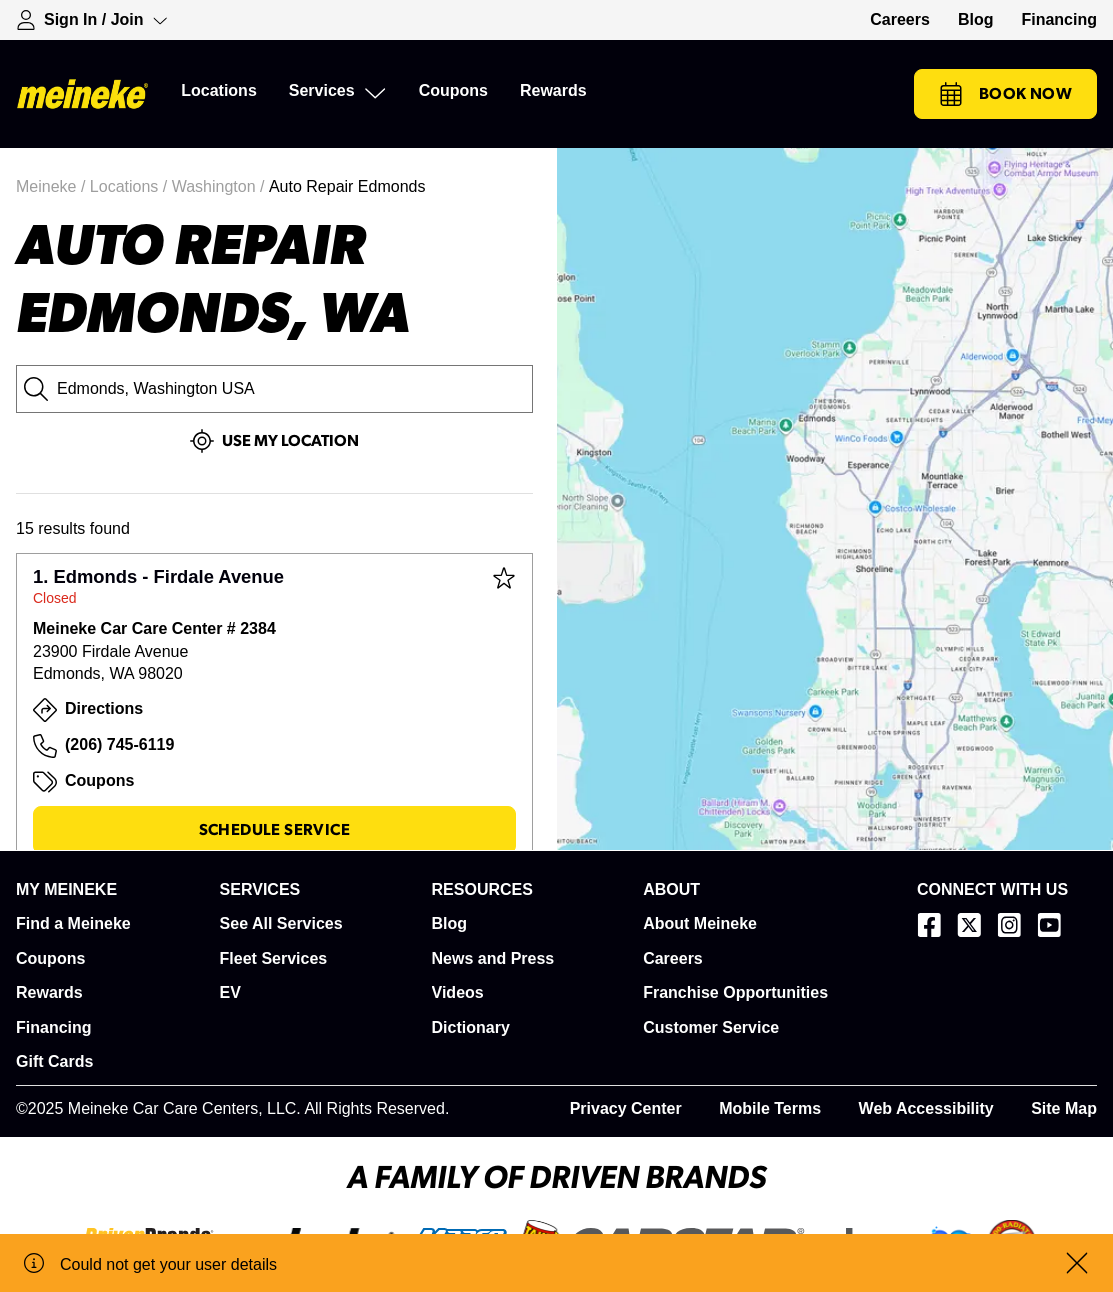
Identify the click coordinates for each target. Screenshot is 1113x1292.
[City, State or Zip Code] (274, 389)
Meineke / (53, 186)
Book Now (1005, 94)
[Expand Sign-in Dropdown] (92, 20)
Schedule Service (274, 830)
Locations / (131, 186)
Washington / (220, 186)
